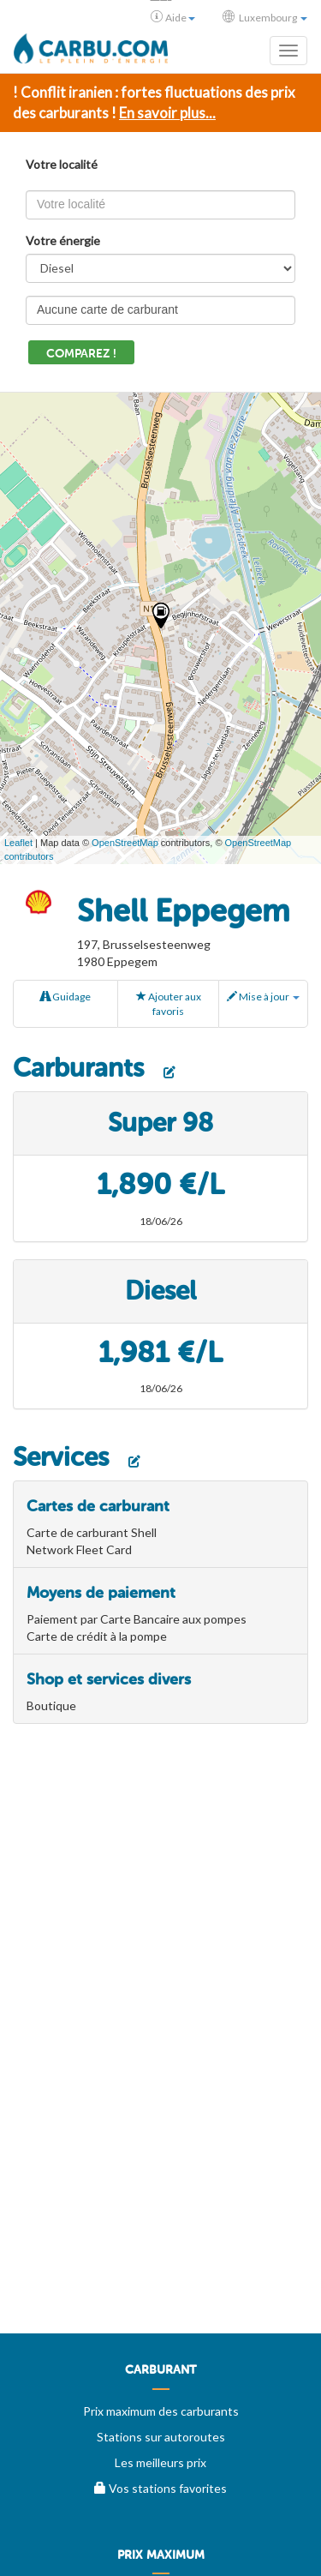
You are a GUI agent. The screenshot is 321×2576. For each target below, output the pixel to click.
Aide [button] (173, 17)
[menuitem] (160, 2376)
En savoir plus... (167, 113)
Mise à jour (263, 996)
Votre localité (62, 164)
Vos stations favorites (160, 2488)
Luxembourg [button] (265, 17)
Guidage (65, 996)
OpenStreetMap (125, 843)
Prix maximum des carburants (161, 2411)
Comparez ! (81, 353)
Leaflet (18, 843)
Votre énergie (63, 240)
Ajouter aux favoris (168, 1004)
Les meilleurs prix (160, 2462)
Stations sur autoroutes (161, 2436)
